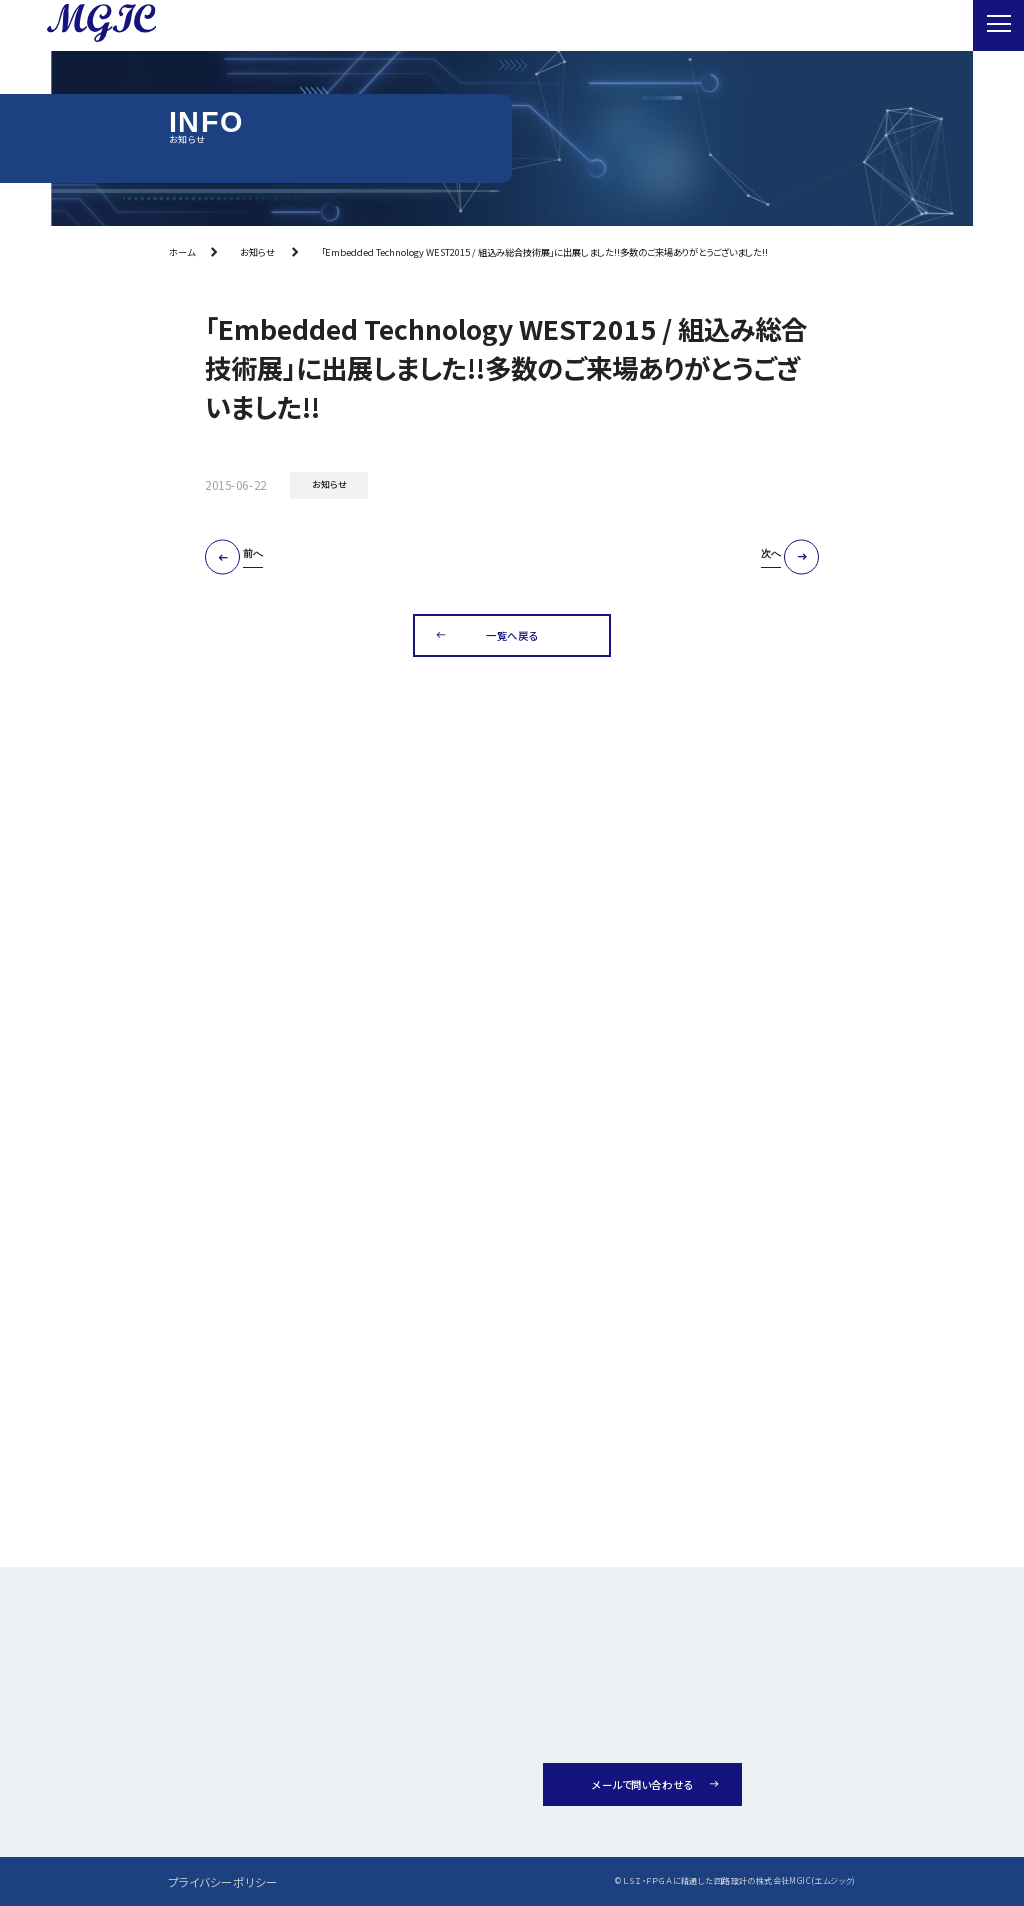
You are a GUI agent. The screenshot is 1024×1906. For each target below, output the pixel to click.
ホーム (182, 252)
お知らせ (257, 252)
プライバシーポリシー (223, 1882)
